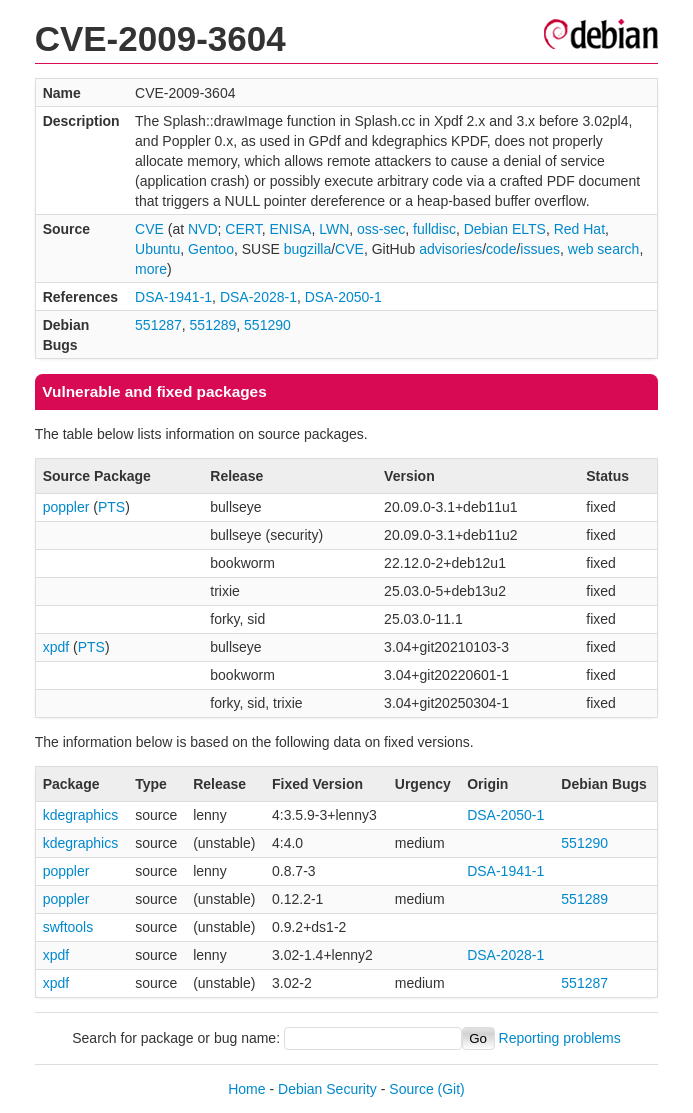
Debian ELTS (505, 229)
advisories (450, 249)
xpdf (56, 647)
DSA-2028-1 (258, 297)
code (501, 249)
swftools (68, 927)
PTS (111, 507)
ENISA (290, 229)
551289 (213, 325)
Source (411, 1089)
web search (604, 249)
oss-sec (381, 229)
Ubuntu (157, 249)
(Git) (451, 1089)
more (151, 269)
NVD (203, 229)
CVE (149, 229)
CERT (243, 229)
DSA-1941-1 (173, 297)
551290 (267, 325)
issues (540, 249)
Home (246, 1089)
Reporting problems (560, 1038)
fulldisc (434, 229)
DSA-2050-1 (343, 297)
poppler (66, 507)
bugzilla (307, 249)
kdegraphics (81, 815)
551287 (158, 325)
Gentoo (211, 249)
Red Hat (579, 229)
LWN (334, 229)
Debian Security (327, 1089)
